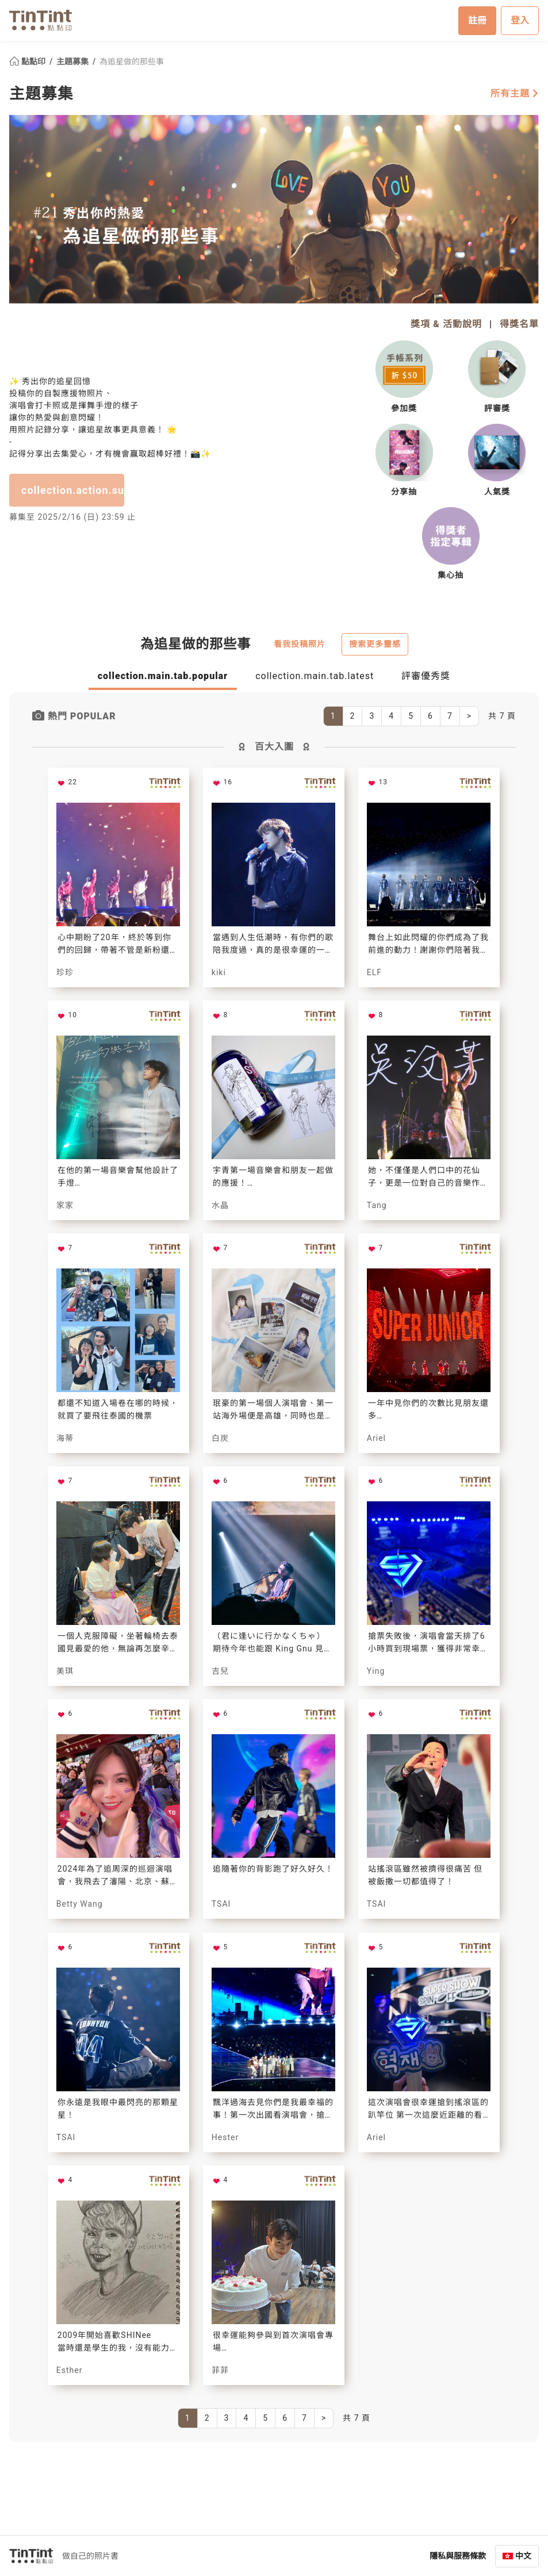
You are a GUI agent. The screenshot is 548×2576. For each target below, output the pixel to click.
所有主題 (514, 92)
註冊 (477, 19)
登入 (520, 19)
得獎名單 (519, 323)
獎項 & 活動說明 (446, 323)
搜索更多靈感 (375, 643)
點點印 (28, 61)
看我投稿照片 (299, 643)
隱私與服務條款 (458, 2555)
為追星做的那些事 (131, 61)
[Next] (469, 716)
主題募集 (73, 61)
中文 (523, 2555)
